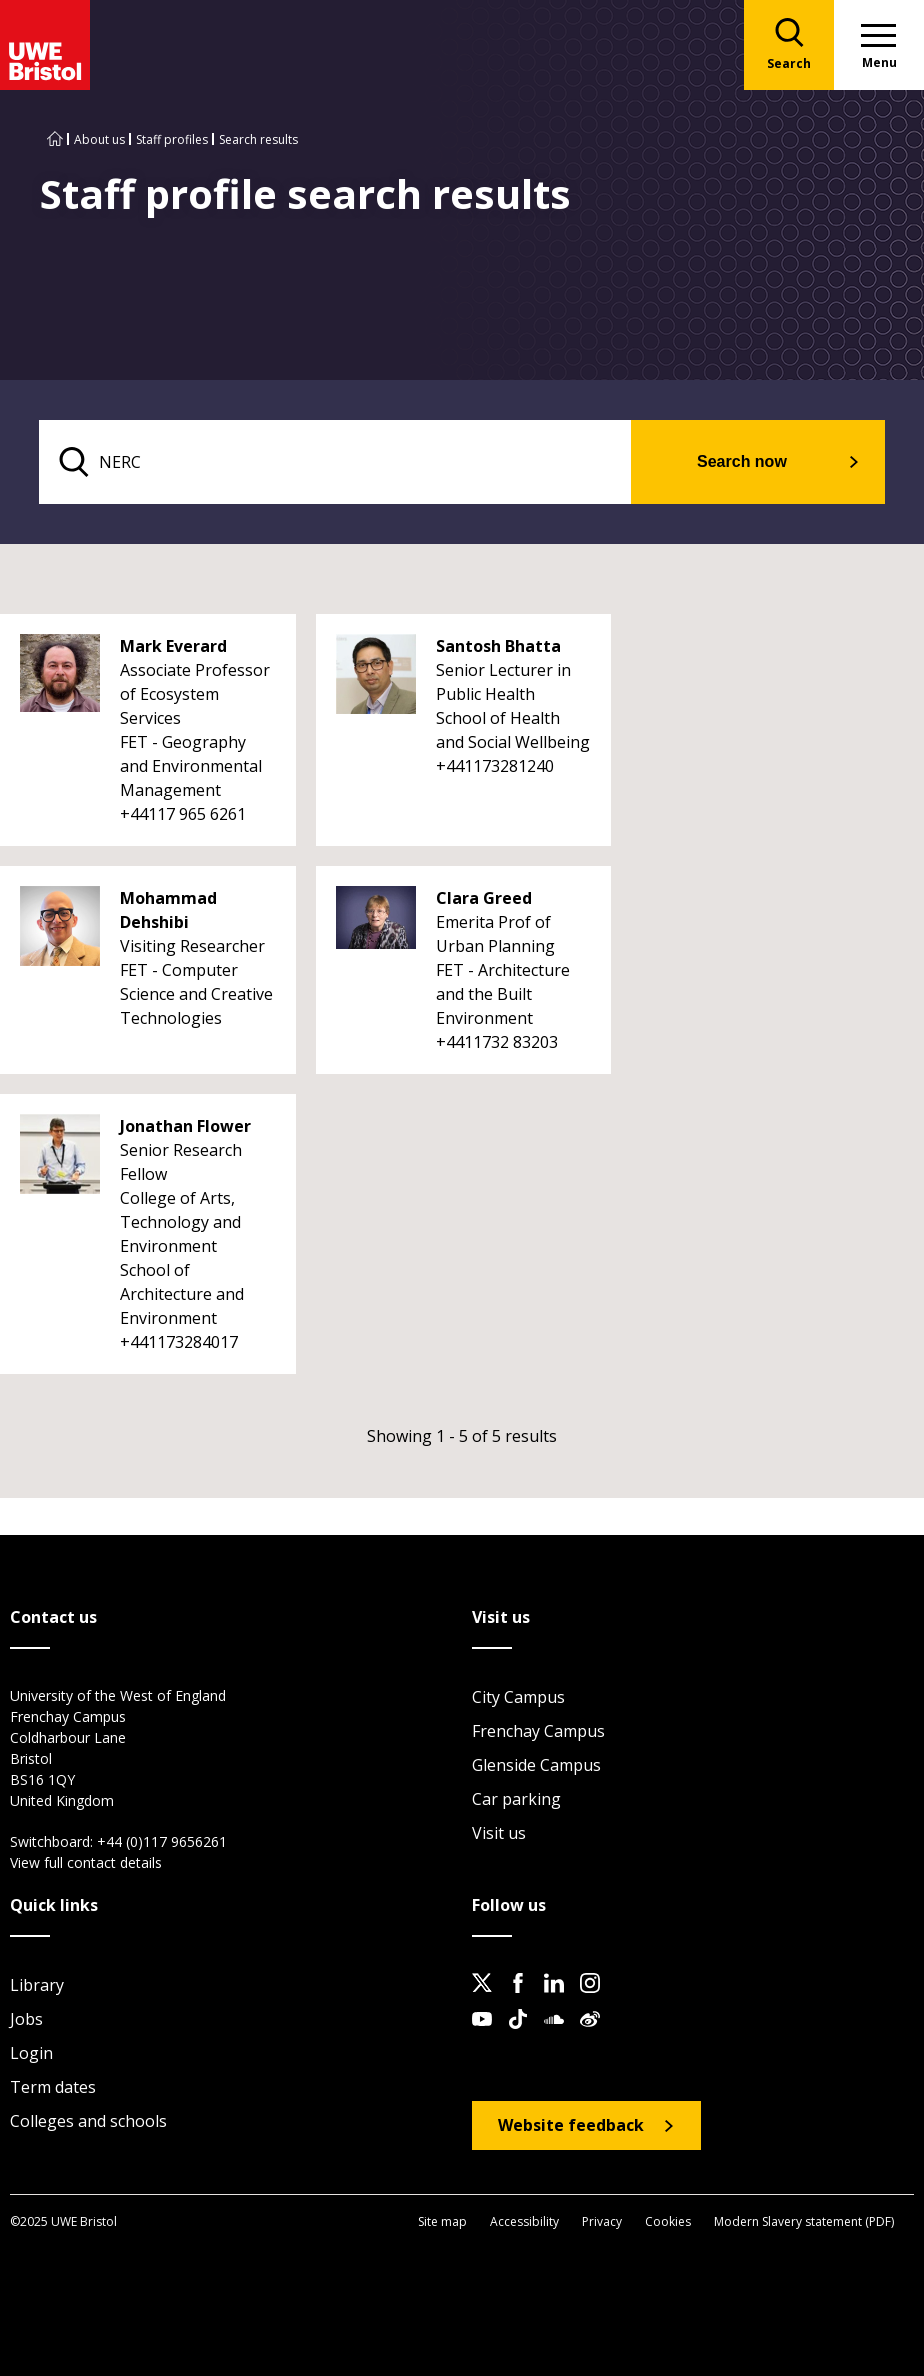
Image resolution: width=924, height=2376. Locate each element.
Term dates (53, 2087)
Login (31, 2053)
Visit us (499, 1833)
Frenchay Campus (538, 1731)
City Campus (518, 1697)
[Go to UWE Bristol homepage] (55, 139)
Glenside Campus (536, 1765)
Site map (442, 2221)
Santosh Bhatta (498, 646)
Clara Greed (484, 898)
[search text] (335, 462)
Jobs (26, 2019)
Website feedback (571, 2125)
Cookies (668, 2221)
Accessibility (524, 2221)
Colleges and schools (88, 2121)
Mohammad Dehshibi (168, 910)
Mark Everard (173, 646)
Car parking (516, 1799)
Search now (742, 461)
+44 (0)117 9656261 (162, 1841)
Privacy (602, 2221)
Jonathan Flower (185, 1126)
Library (37, 1985)
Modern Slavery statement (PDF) (804, 2221)
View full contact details (86, 1862)
